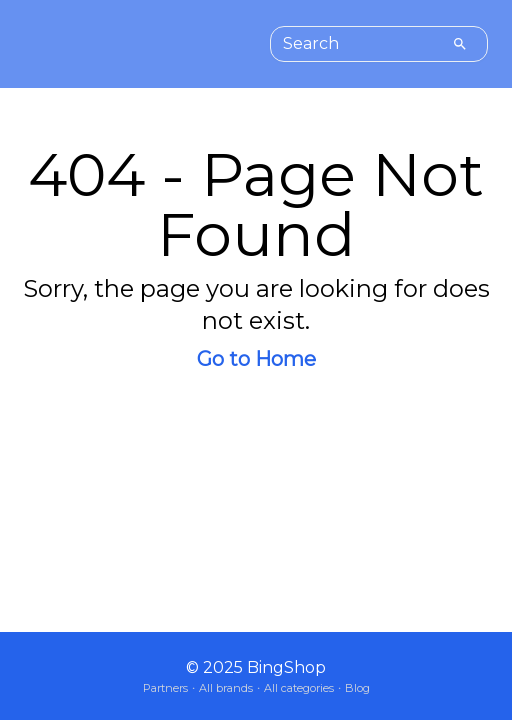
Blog (357, 688)
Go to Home (256, 359)
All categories (299, 688)
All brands (226, 688)
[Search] (460, 44)
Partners (165, 688)
